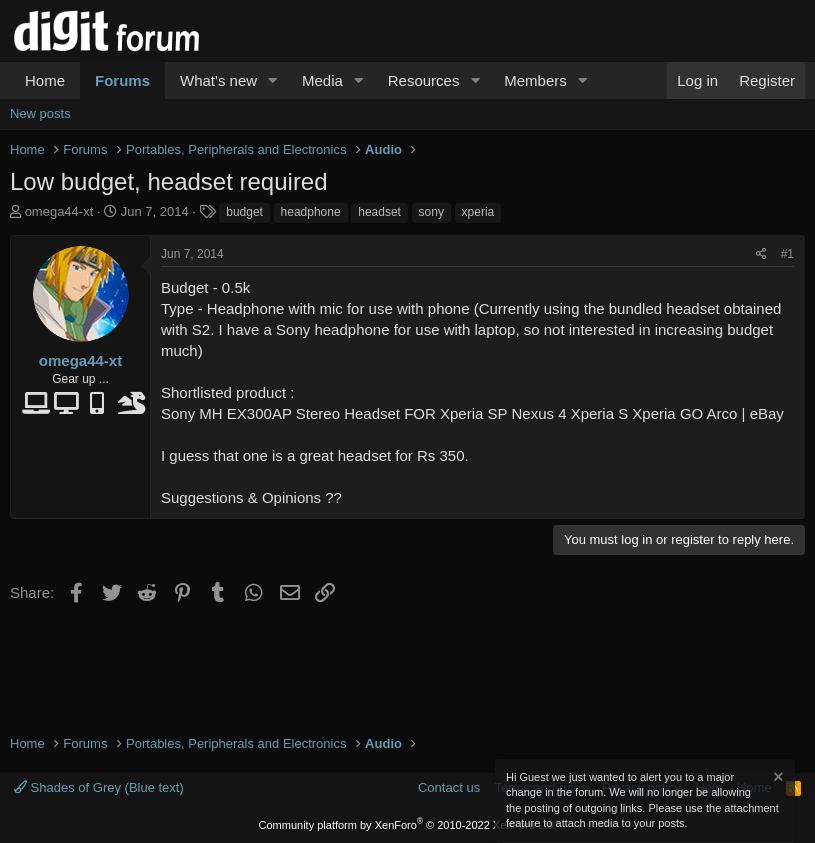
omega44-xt (59, 211)
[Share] (761, 254)
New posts (40, 113)
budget (244, 212)
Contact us (449, 787)
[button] (273, 80)
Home (45, 80)
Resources (424, 80)
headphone (311, 212)
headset (379, 212)
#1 (787, 254)
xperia (478, 212)
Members (535, 80)
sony (431, 212)
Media (322, 80)
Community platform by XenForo (408, 825)
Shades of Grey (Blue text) (99, 787)
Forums (122, 80)
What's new (218, 80)
